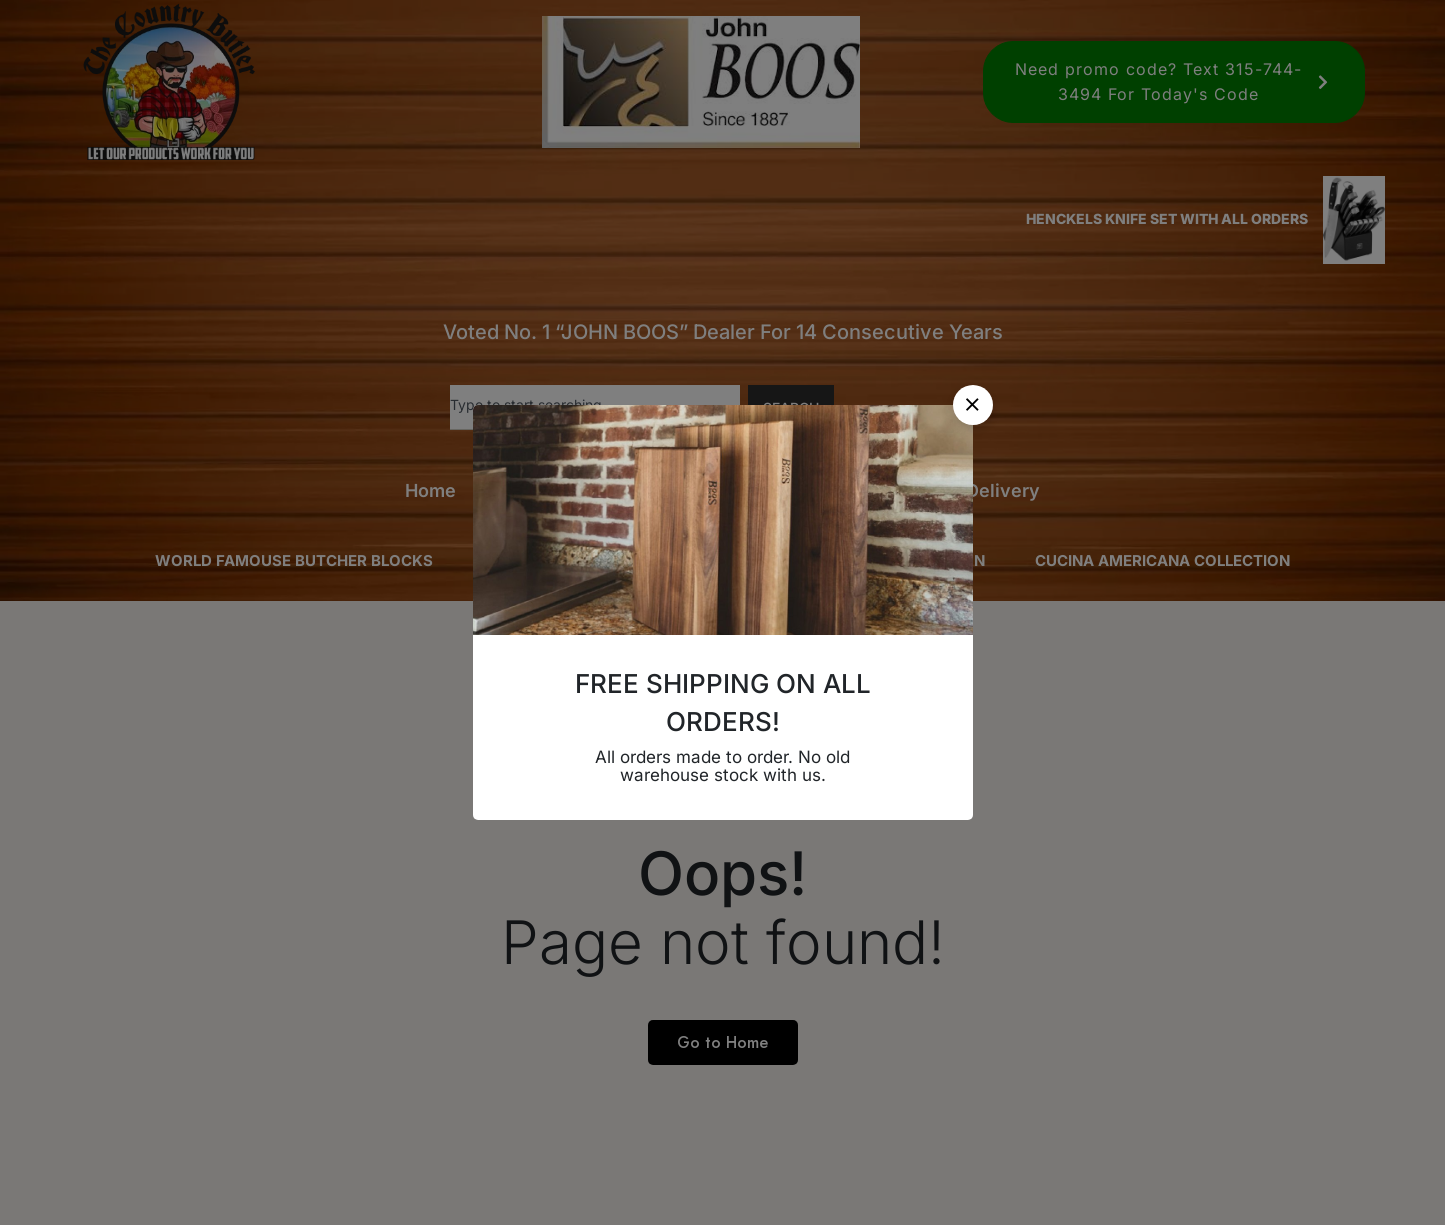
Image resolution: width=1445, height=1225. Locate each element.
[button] (973, 405)
